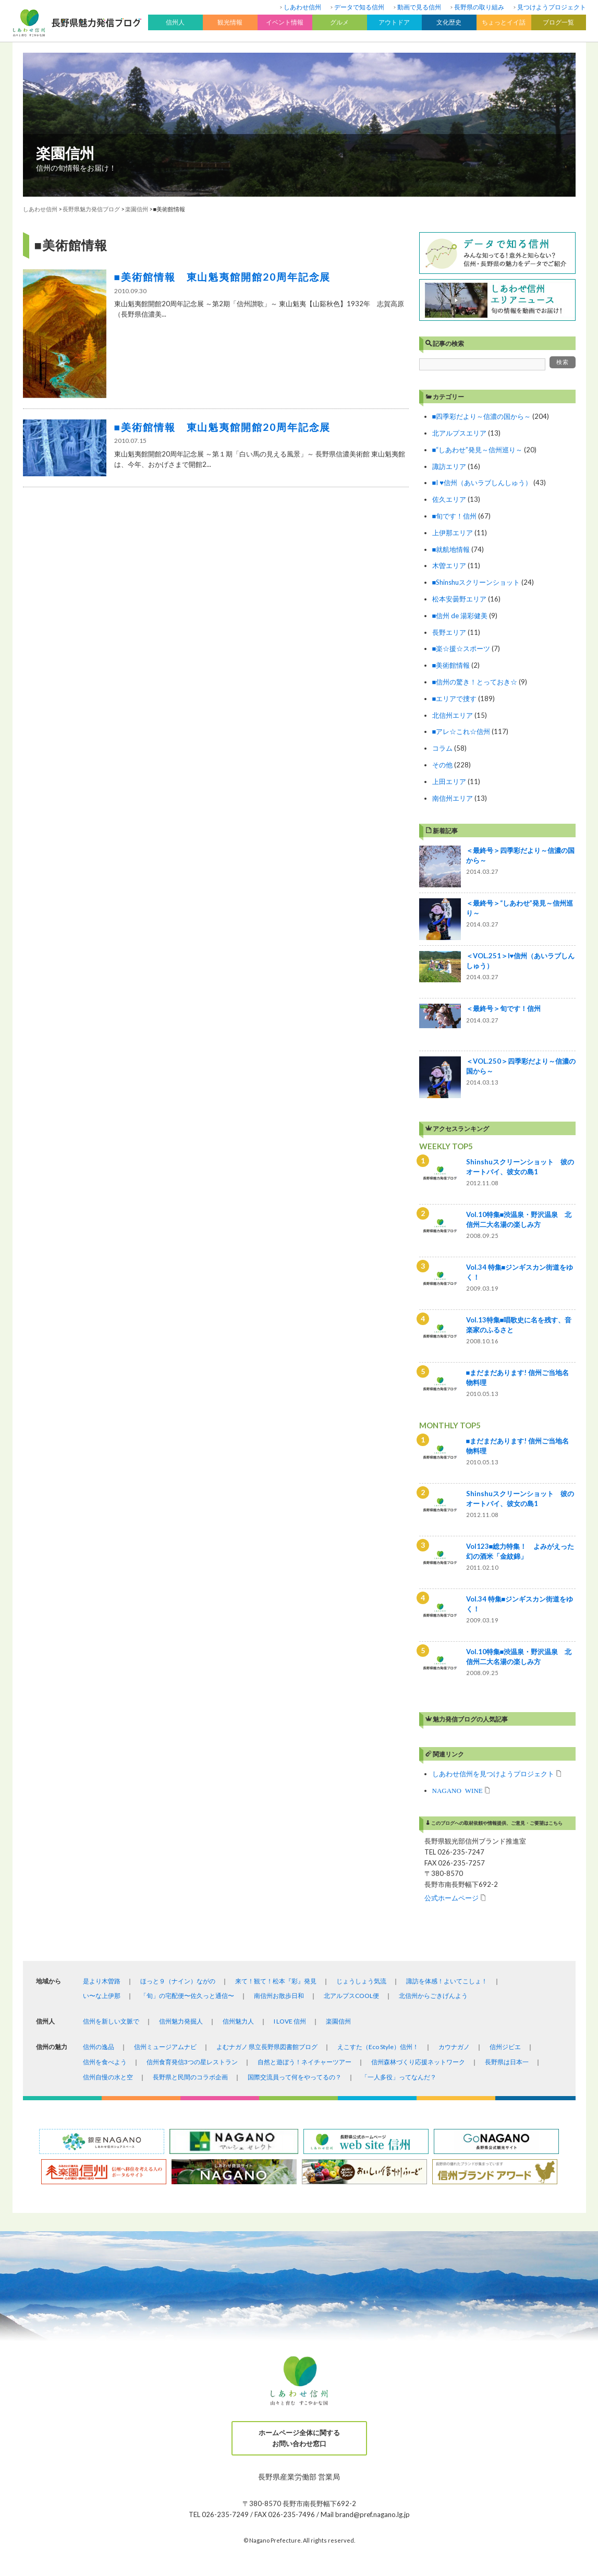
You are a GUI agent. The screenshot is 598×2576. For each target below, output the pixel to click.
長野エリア (449, 632)
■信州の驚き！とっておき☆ (475, 682)
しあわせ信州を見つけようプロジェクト (493, 1773)
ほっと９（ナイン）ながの (177, 1981)
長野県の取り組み (479, 7)
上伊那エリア (452, 532)
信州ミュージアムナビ (165, 2047)
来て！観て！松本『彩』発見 (275, 1981)
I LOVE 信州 (290, 2021)
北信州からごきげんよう (433, 1996)
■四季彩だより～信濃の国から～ (481, 416)
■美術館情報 (451, 665)
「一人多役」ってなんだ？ (398, 2077)
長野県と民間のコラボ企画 (190, 2077)
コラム (442, 748)
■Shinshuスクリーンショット (476, 582)
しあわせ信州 (302, 7)
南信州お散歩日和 (279, 1996)
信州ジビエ (505, 2047)
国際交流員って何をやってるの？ (294, 2077)
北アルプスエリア (459, 433)
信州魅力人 (238, 2021)
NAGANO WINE (457, 1790)
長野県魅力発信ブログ (91, 209)
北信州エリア (452, 715)
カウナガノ (454, 2047)
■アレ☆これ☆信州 (461, 731)
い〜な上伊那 (101, 1996)
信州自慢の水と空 (108, 2077)
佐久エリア (449, 499)
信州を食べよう (105, 2062)
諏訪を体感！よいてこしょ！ (446, 1981)
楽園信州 (65, 153)
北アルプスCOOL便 (351, 1996)
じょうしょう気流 (361, 1981)
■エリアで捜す (454, 698)
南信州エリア (452, 798)
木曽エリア (449, 565)
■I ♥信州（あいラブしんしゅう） (482, 482)
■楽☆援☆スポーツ (461, 648)
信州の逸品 (98, 2047)
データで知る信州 (359, 7)
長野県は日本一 (507, 2062)
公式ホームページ (451, 1897)
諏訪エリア (449, 466)
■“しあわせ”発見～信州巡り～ (477, 450)
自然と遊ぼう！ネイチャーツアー (304, 2062)
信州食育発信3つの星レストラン (192, 2062)
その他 (442, 765)
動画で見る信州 (419, 7)
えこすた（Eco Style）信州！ (378, 2047)
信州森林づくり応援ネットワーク (418, 2062)
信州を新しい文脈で (111, 2021)
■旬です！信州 (454, 516)
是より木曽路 (101, 1981)
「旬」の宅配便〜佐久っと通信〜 (187, 1996)
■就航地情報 (451, 549)
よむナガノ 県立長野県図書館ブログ (267, 2047)
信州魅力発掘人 (181, 2021)
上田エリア (449, 781)
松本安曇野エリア (459, 599)
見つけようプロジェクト (551, 7)
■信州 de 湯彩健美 (460, 615)
